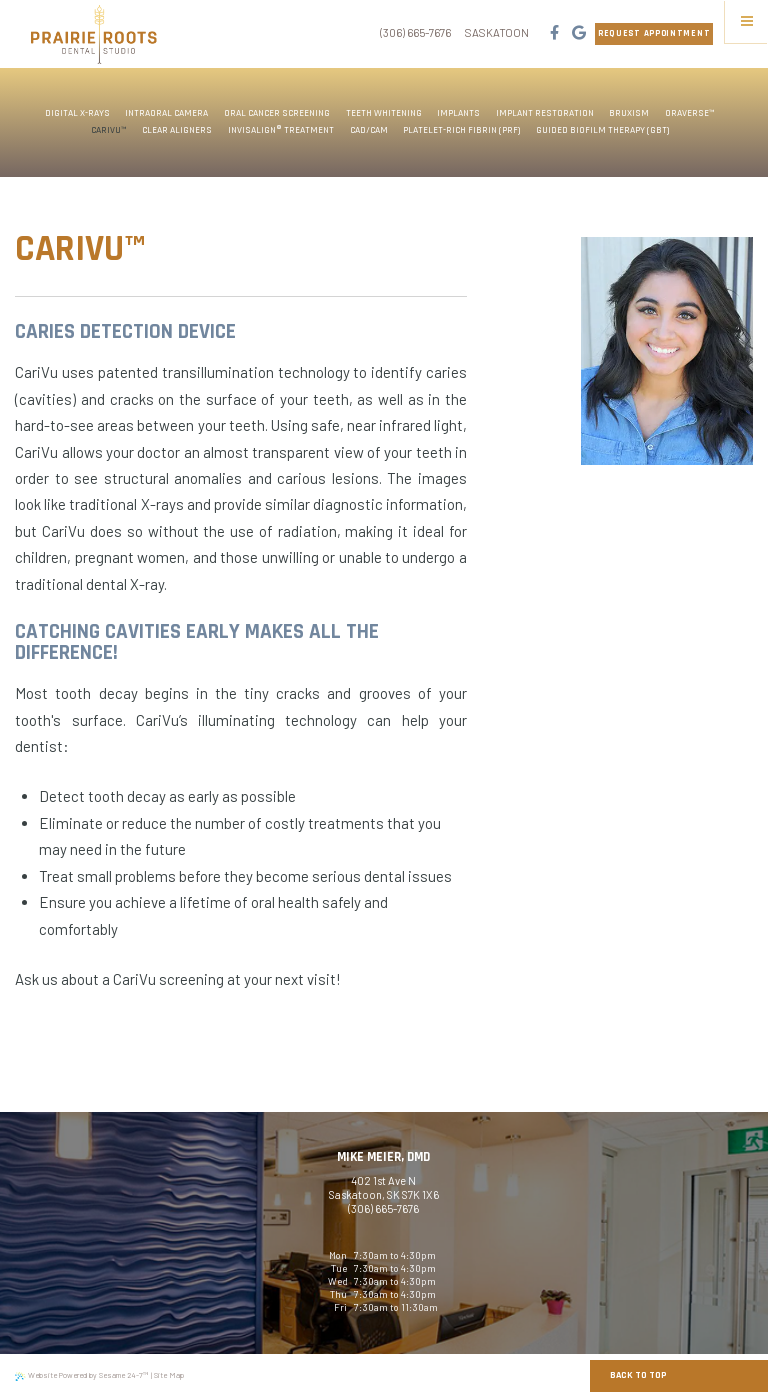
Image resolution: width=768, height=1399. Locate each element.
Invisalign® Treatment (281, 130)
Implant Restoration (545, 113)
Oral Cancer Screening (277, 113)
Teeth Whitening (384, 113)
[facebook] (554, 33)
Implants (458, 113)
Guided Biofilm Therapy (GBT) (602, 130)
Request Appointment (654, 33)
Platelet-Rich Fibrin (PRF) (461, 130)
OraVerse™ (690, 113)
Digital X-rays (77, 113)
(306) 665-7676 (415, 32)
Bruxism (629, 113)
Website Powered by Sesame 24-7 (81, 1375)
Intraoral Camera (166, 113)
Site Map (169, 1375)
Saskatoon (497, 32)
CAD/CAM (369, 130)
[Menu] (746, 21)
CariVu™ (109, 130)
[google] (578, 33)
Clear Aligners (177, 130)
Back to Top (638, 1375)
